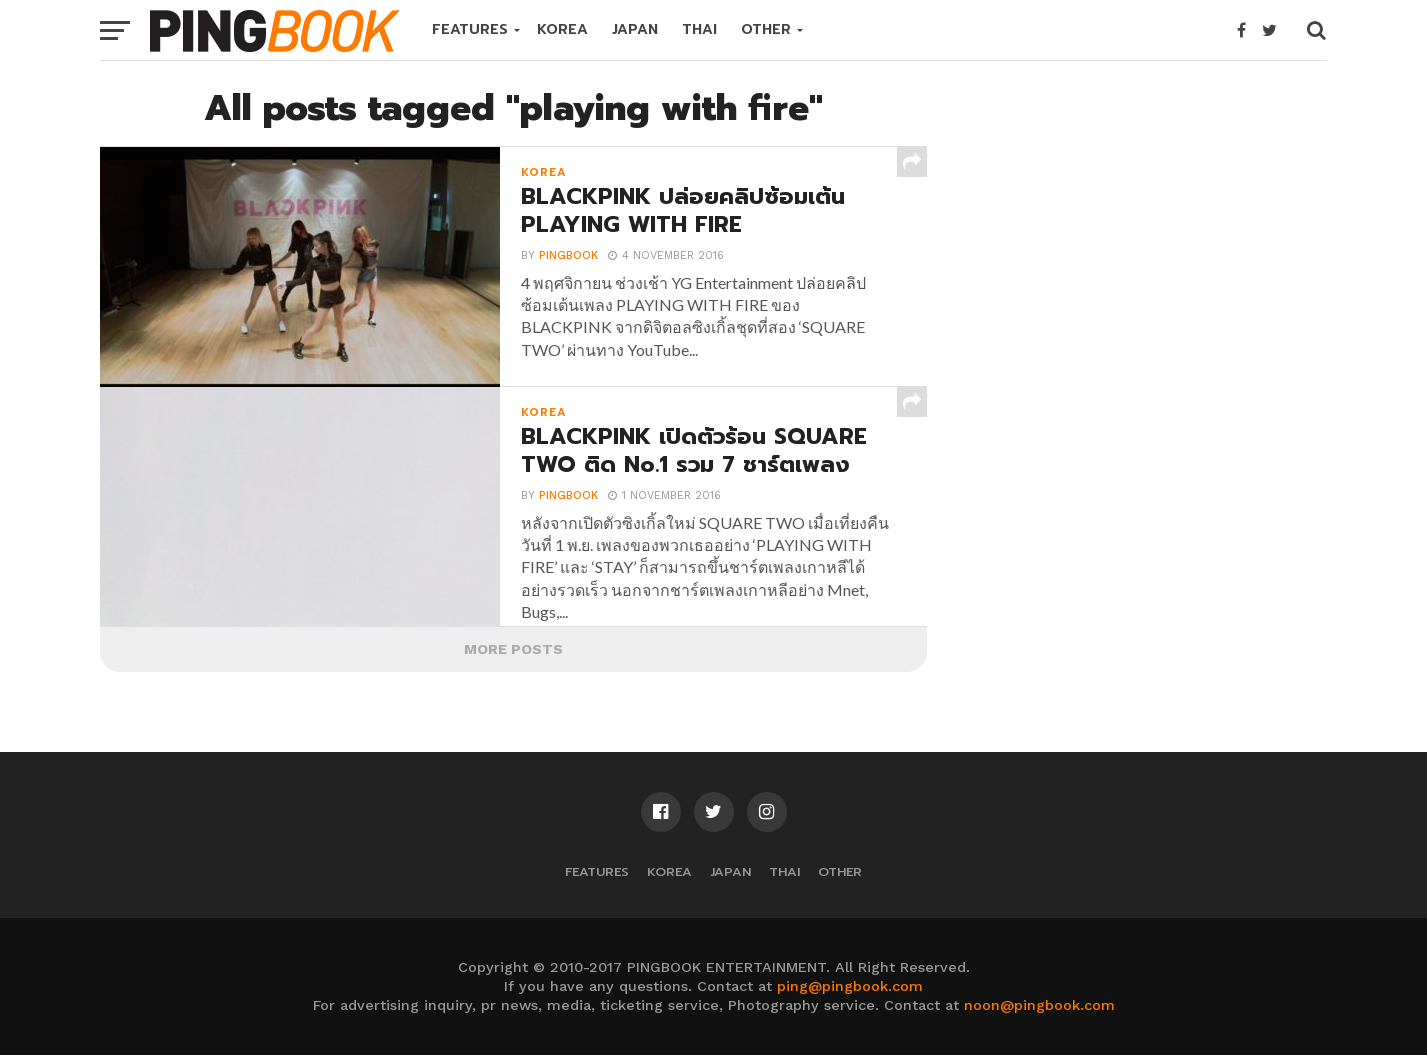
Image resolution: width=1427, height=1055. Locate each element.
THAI (699, 29)
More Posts (513, 649)
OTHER (766, 29)
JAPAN (635, 29)
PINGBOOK (568, 256)
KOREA (562, 29)
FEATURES (470, 29)
